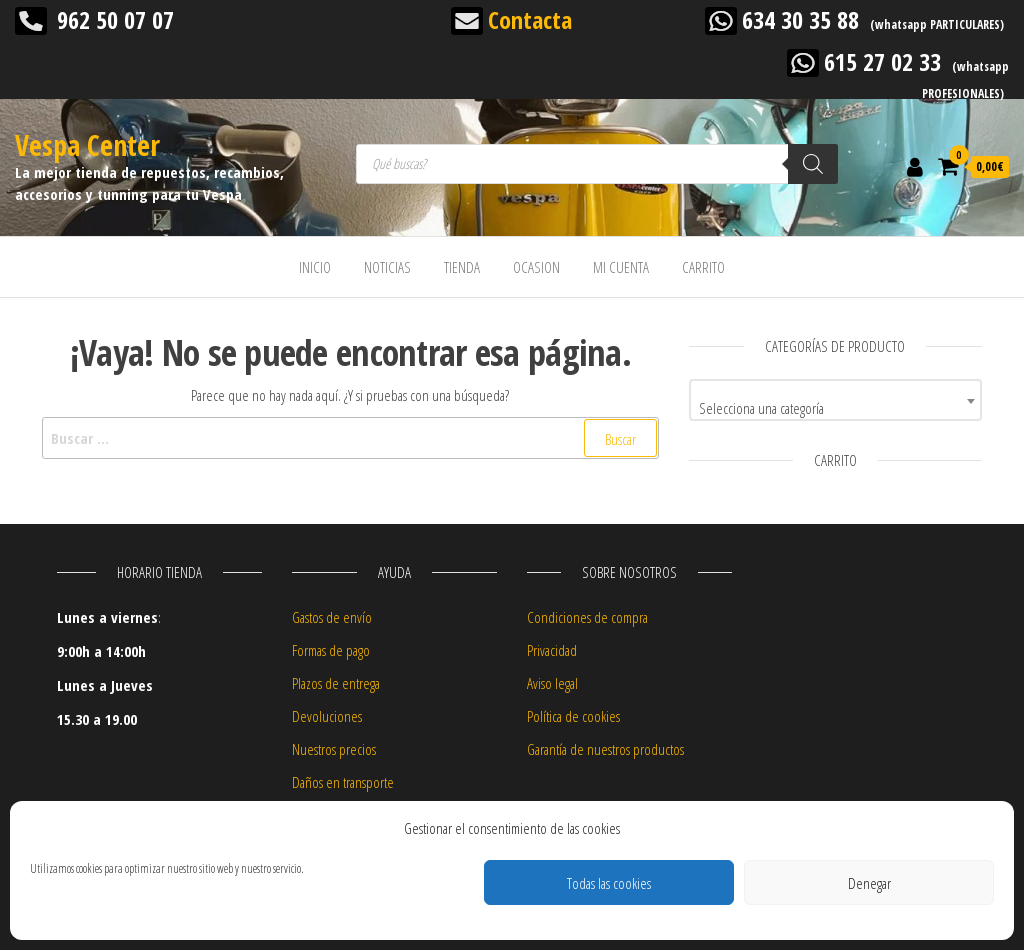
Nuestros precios (334, 749)
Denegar (869, 883)
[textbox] (835, 407)
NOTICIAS (387, 267)
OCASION (536, 267)
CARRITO (703, 267)
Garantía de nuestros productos (605, 749)
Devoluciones (327, 716)
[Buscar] (813, 164)
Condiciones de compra (587, 617)
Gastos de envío (332, 617)
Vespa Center (87, 145)
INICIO (315, 267)
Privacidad (552, 650)
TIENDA (462, 267)
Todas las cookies (609, 883)
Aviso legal (552, 683)
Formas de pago (331, 650)
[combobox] (835, 400)
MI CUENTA (621, 267)
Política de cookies (573, 716)
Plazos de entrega (336, 683)
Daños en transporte (343, 782)
